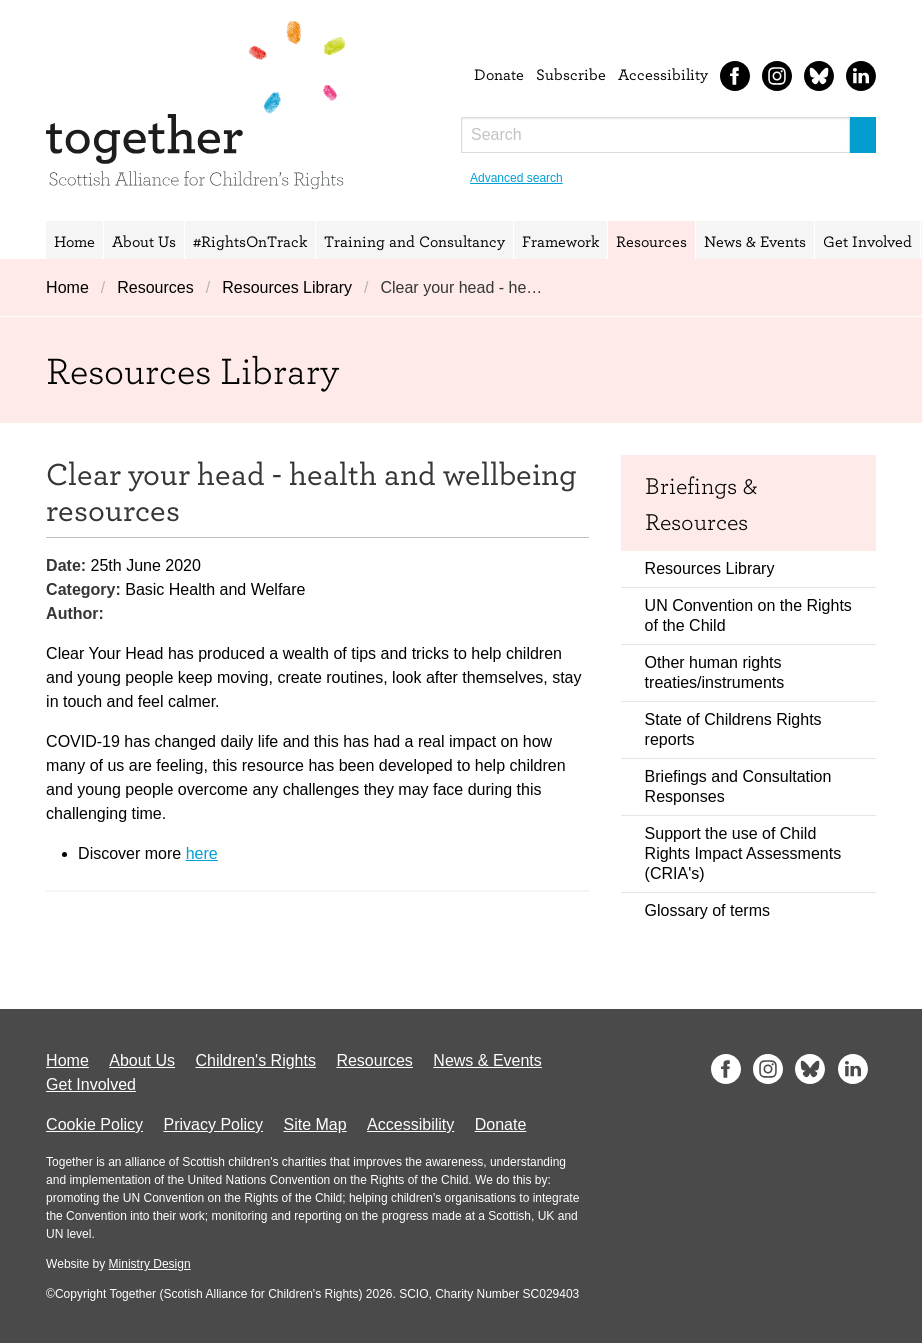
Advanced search (516, 178)
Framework (560, 241)
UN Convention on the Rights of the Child (748, 615)
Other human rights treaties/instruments (715, 672)
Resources (651, 241)
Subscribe (571, 74)
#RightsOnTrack (250, 241)
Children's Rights (256, 1060)
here (202, 853)
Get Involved (867, 241)
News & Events (755, 241)
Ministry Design (150, 1264)
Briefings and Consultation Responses (738, 786)
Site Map (315, 1124)
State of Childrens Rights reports (733, 729)
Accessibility (663, 74)
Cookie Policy (94, 1124)
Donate (499, 74)
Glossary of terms (707, 910)
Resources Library (287, 287)
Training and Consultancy (414, 241)
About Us (144, 241)
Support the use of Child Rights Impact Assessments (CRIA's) (743, 853)
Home (74, 241)
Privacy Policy (213, 1124)
